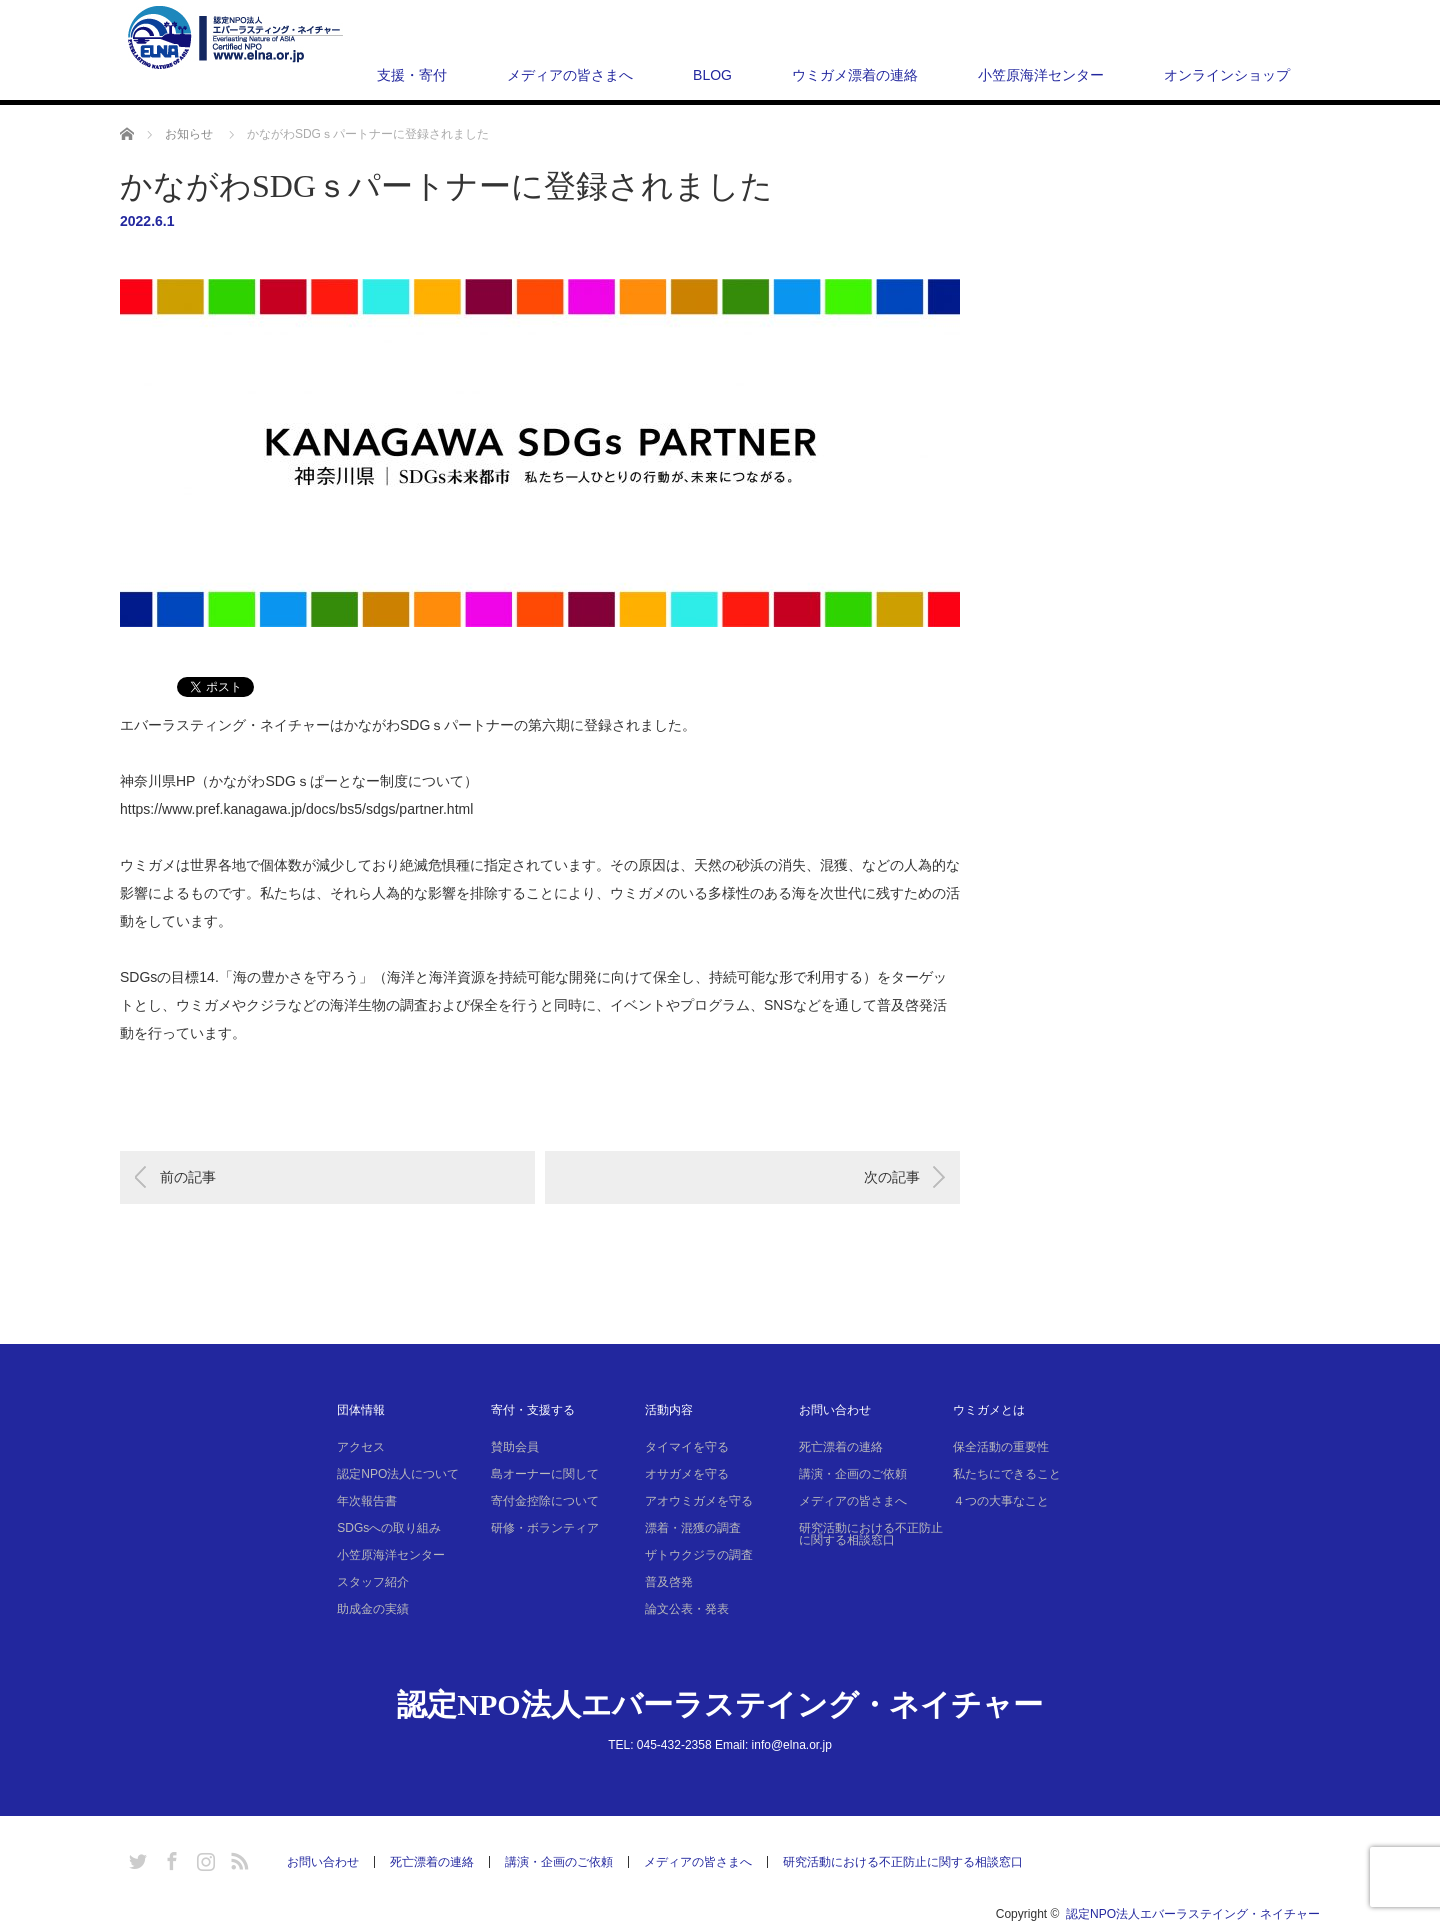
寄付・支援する (533, 1410)
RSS (237, 1858)
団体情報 (361, 1410)
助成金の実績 (373, 1609)
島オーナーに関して (545, 1474)
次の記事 (892, 1177)
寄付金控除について (545, 1501)
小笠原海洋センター (1041, 75)
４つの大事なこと (1001, 1501)
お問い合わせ (835, 1410)
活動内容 (669, 1410)
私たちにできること (1007, 1474)
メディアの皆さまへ (570, 75)
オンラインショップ (1227, 75)
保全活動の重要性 (1001, 1447)
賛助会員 (515, 1447)
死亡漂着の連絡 (841, 1447)
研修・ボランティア (545, 1528)
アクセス (361, 1447)
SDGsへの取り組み (389, 1528)
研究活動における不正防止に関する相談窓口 (871, 1534)
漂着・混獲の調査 (693, 1528)
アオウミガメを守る (699, 1501)
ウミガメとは (989, 1410)
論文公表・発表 (687, 1609)
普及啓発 (669, 1582)
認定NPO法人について (398, 1474)
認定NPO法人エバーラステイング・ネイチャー (719, 1704)
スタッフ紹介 (373, 1582)
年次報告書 (367, 1501)
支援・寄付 (412, 75)
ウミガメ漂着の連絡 (855, 75)
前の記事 (188, 1177)
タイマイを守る (687, 1447)
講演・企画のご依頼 (853, 1474)
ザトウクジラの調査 (699, 1555)
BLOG (712, 75)
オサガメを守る (687, 1474)
